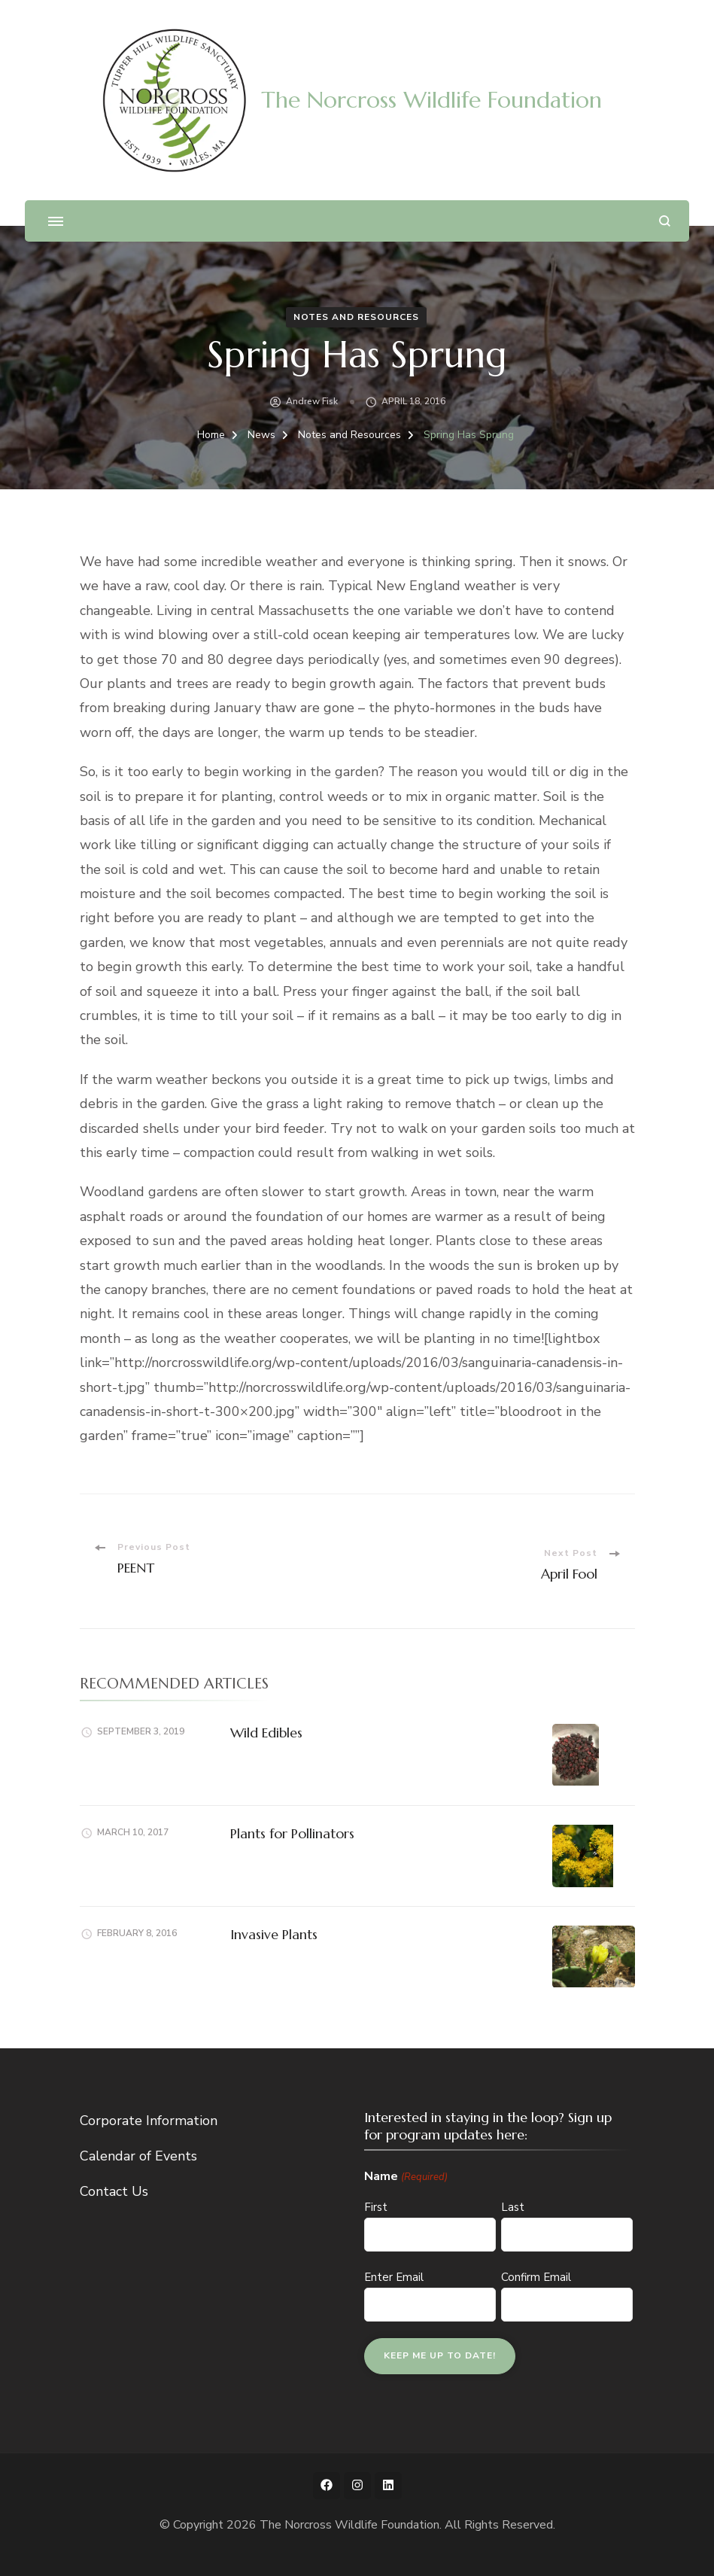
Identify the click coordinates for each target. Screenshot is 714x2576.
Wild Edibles (266, 1732)
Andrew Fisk (312, 401)
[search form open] (665, 221)
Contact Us (114, 2191)
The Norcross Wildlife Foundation (431, 100)
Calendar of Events (138, 2156)
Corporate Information (148, 2121)
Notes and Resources (356, 317)
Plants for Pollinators (292, 1833)
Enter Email (394, 2277)
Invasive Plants (274, 1934)
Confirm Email (536, 2277)
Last (512, 2207)
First (375, 2207)
